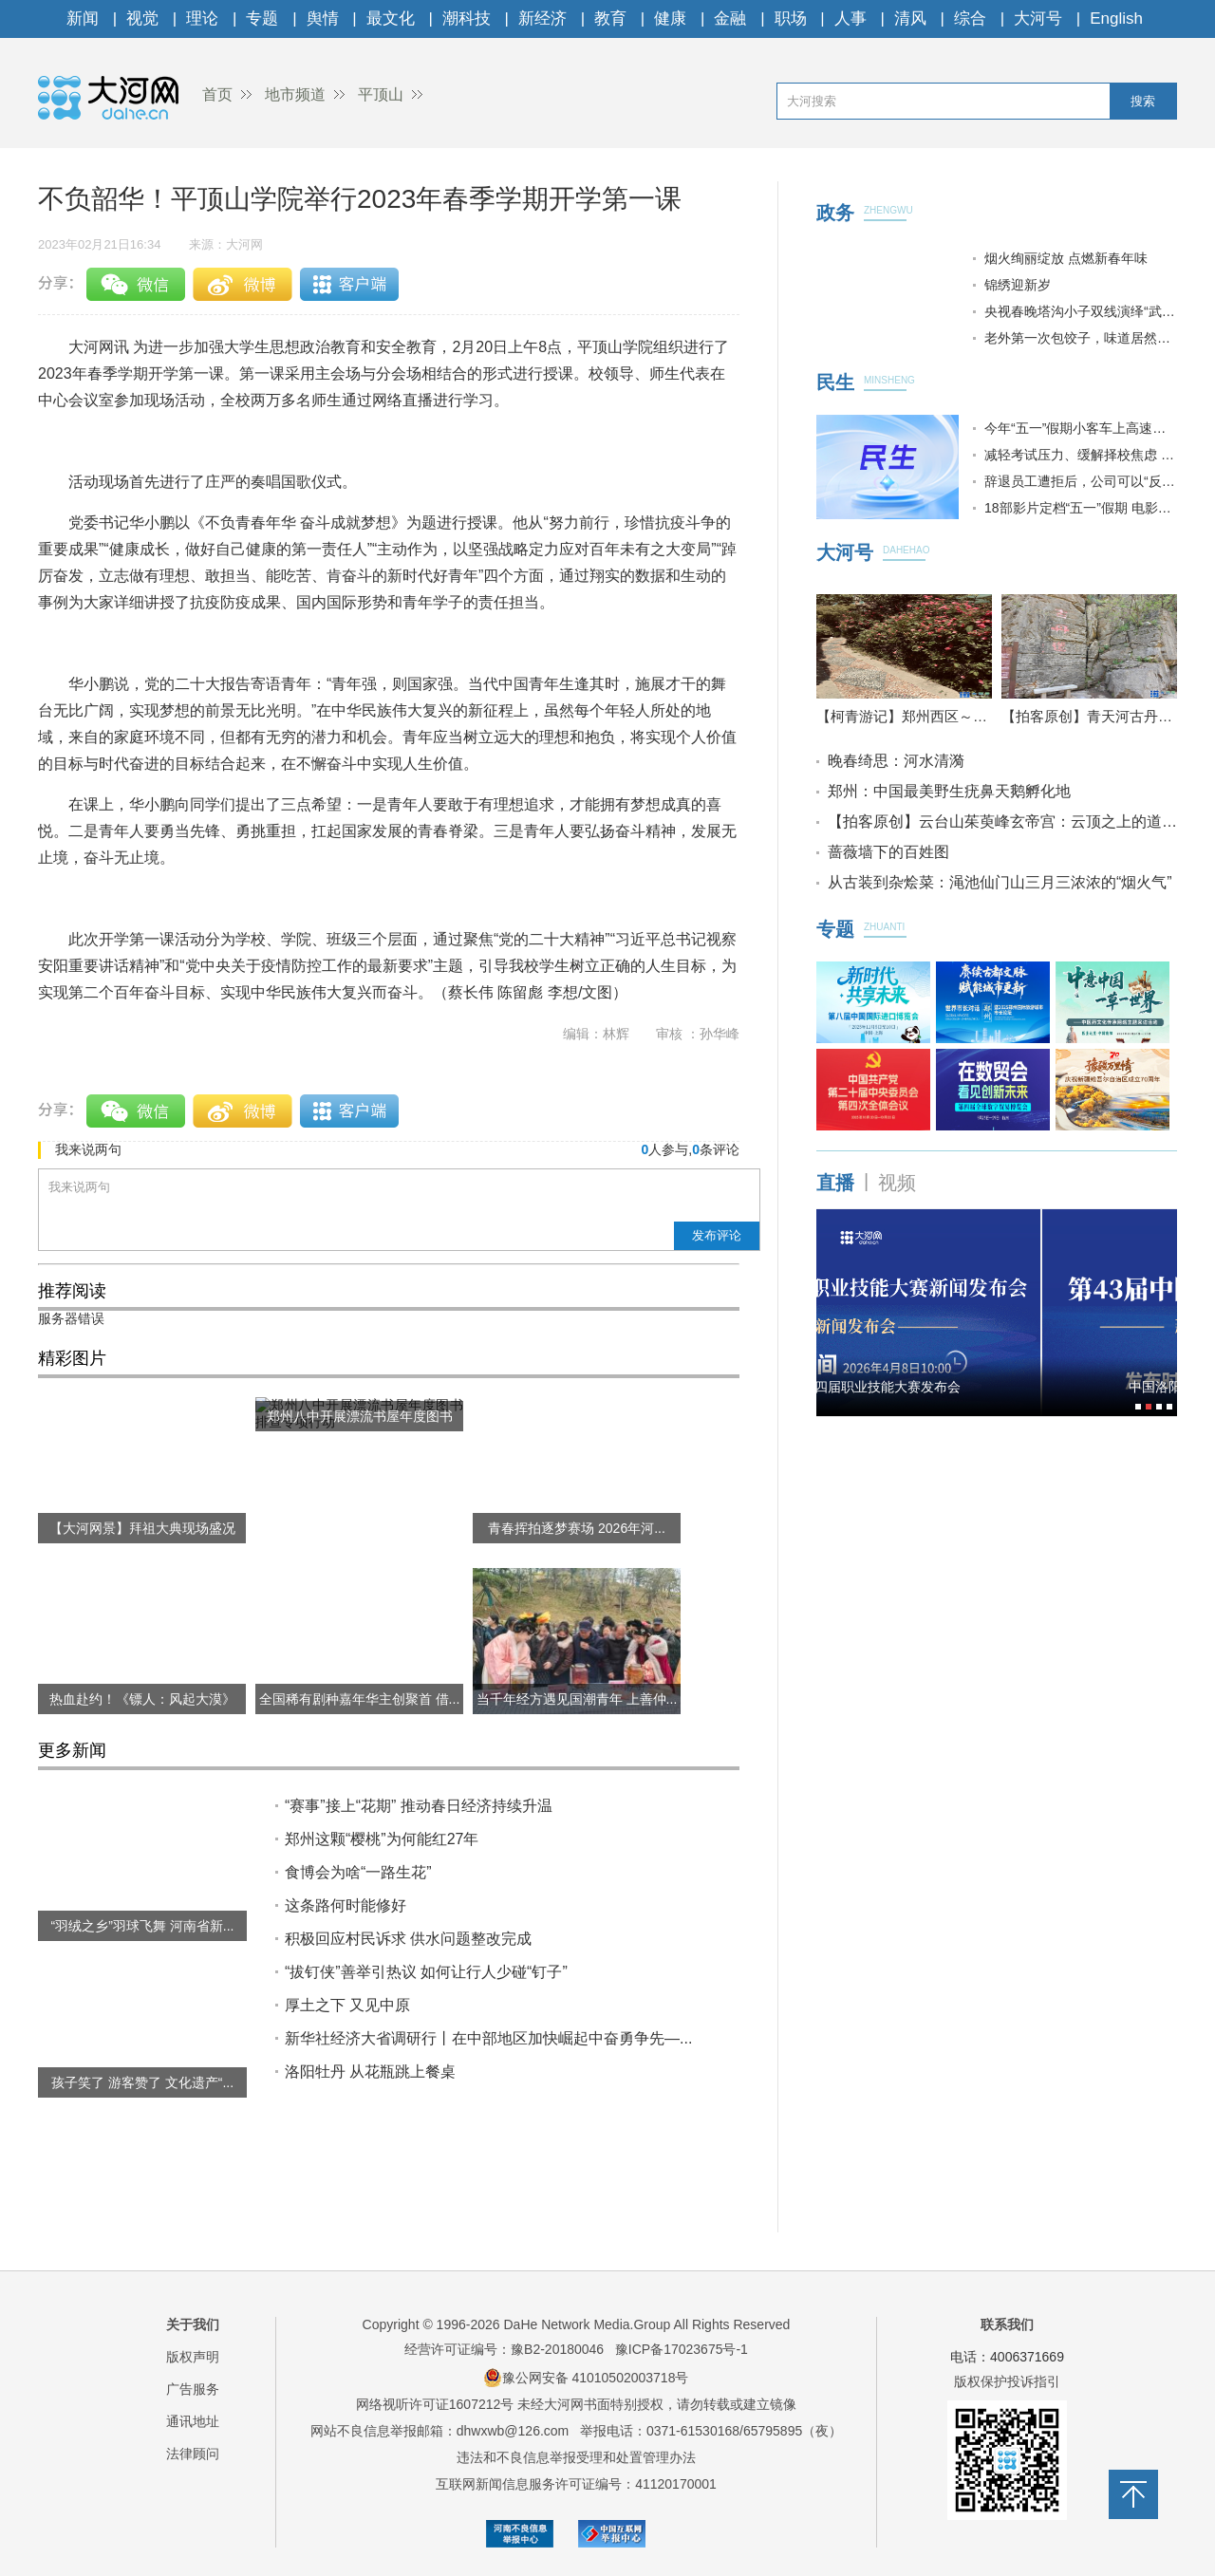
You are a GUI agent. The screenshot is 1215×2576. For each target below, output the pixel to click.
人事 (850, 18)
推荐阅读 (72, 1290)
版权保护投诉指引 (1007, 2381)
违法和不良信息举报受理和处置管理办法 (576, 2457)
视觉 (142, 18)
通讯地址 (192, 2421)
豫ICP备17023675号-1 (681, 2349)
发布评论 (716, 1235)
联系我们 (1007, 2324)
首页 (217, 94)
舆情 (323, 18)
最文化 (390, 18)
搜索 (1143, 101)
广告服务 (192, 2389)
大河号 (1038, 18)
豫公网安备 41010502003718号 (586, 2377)
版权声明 (192, 2356)
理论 (202, 18)
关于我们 (192, 2324)
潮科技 (466, 18)
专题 (262, 18)
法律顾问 (192, 2453)
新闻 (82, 18)
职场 (791, 18)
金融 (730, 18)
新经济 (542, 18)
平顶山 (380, 94)
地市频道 (295, 94)
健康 (670, 18)
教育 (610, 18)
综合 (970, 18)
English (1116, 18)
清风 (910, 18)
